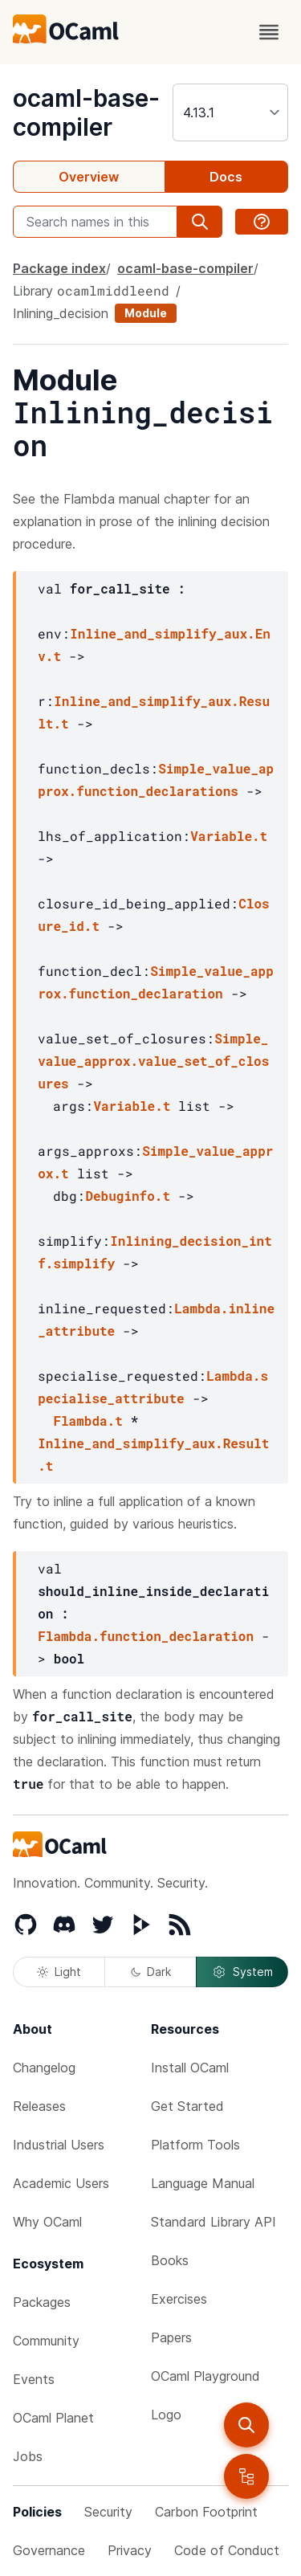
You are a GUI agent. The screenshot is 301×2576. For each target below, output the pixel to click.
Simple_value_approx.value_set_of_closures (153, 1061)
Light (59, 1971)
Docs (225, 177)
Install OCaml (190, 2068)
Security (108, 2512)
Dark (151, 1971)
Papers (171, 2337)
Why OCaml (47, 2222)
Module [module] (145, 313)
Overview (89, 177)
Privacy (130, 2550)
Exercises (179, 2299)
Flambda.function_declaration (146, 1635)
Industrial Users (58, 2145)
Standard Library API (213, 2222)
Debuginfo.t (127, 1195)
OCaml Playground (205, 2376)
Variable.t (228, 835)
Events (34, 2379)
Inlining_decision (60, 313)
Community (46, 2341)
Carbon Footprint (206, 2512)
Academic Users (61, 2183)
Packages (42, 2302)
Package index (59, 268)
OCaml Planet (53, 2418)
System (242, 1972)
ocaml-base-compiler (86, 112)
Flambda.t (87, 1420)
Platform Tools (195, 2145)
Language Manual (202, 2183)
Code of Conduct (226, 2550)
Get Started (187, 2106)
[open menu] (269, 32)
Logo (166, 2415)
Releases (39, 2106)
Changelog (44, 2068)
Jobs (28, 2456)
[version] (230, 112)
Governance (49, 2550)
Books (170, 2260)
